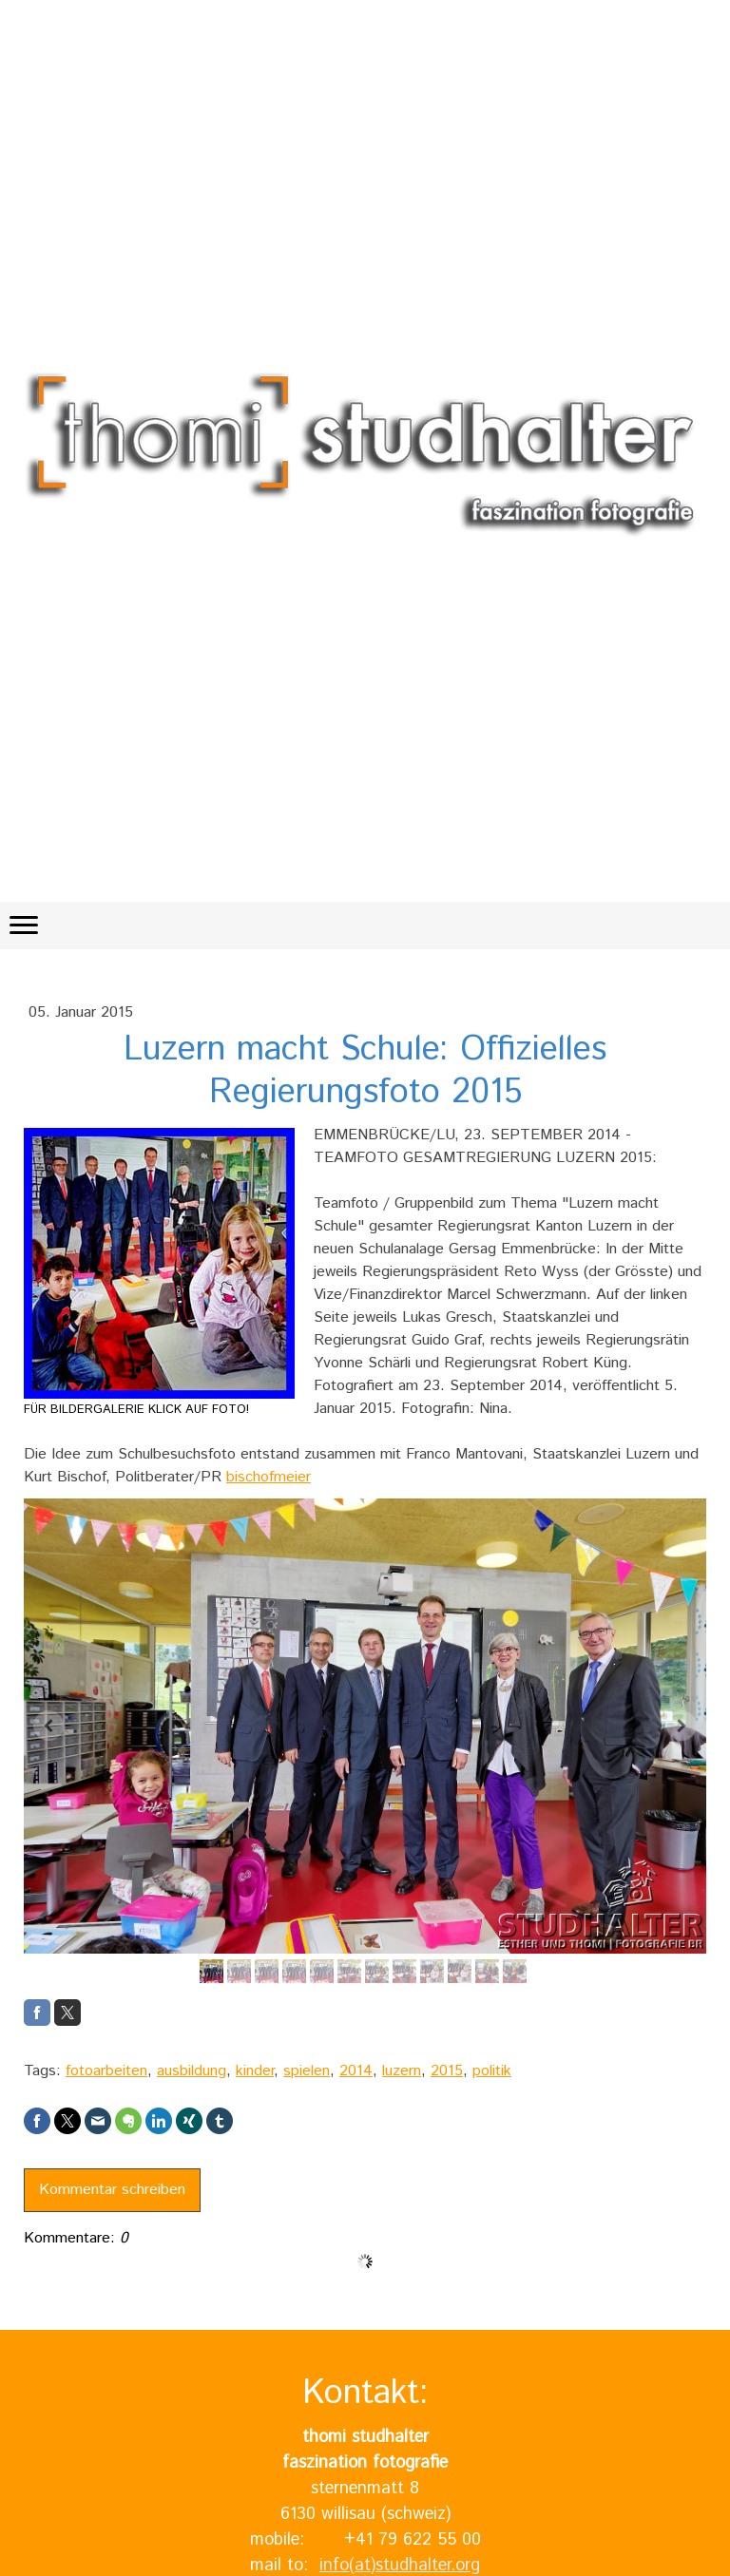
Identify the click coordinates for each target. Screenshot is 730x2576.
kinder (255, 2071)
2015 (447, 2071)
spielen (306, 2071)
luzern (401, 2071)
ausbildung (191, 2071)
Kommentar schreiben (112, 2190)
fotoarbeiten (106, 2071)
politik (491, 2071)
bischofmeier (268, 1477)
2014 (356, 2071)
